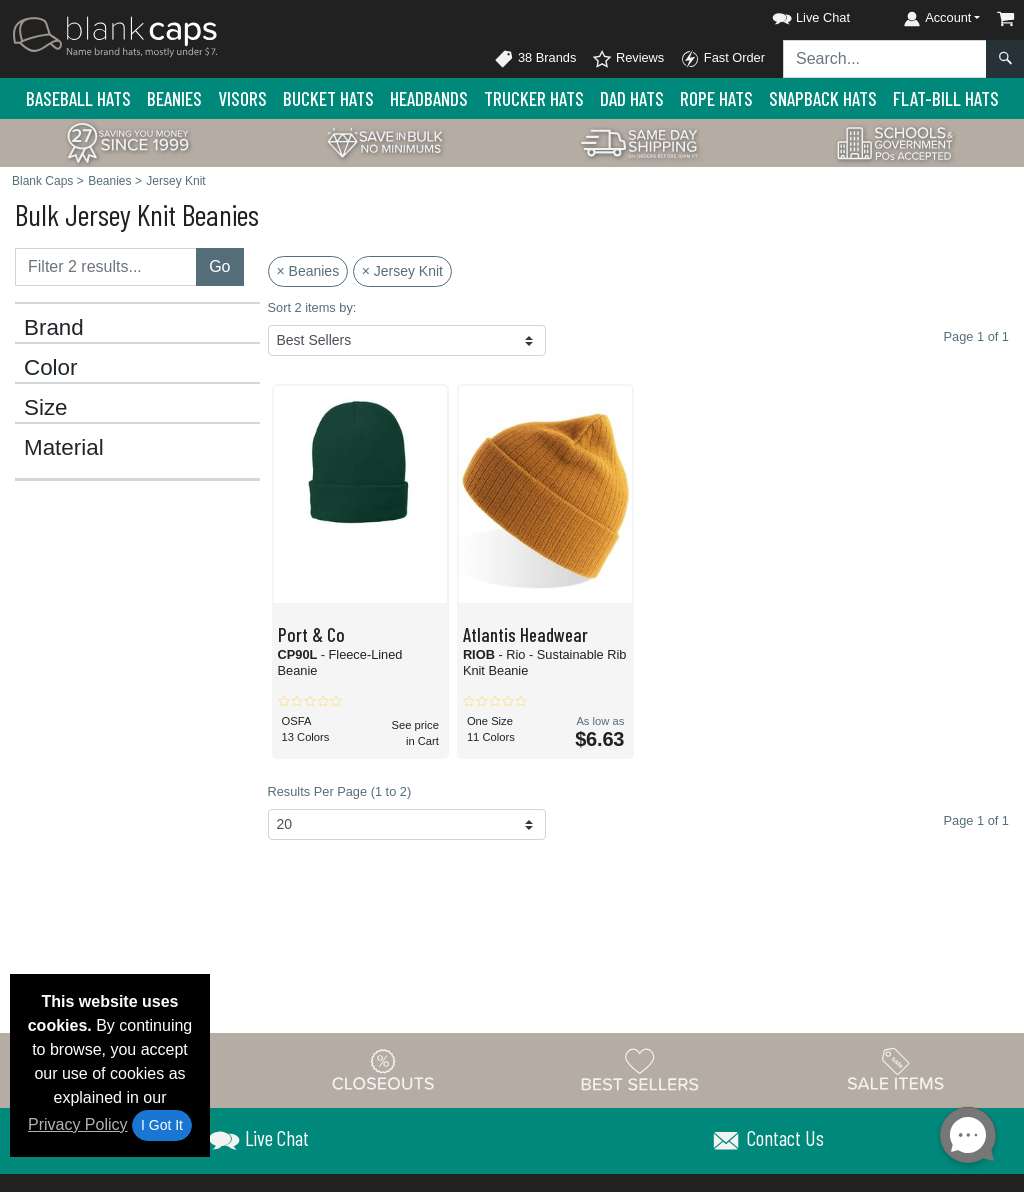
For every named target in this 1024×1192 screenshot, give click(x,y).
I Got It (162, 1125)
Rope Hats (716, 98)
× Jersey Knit (402, 271)
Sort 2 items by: (312, 307)
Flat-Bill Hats (946, 98)
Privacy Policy (78, 1124)
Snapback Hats (823, 98)
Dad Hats (632, 98)
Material (64, 448)
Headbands (429, 98)
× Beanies (308, 271)
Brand (54, 328)
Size (46, 408)
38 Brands (535, 59)
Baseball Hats (78, 98)
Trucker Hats (534, 98)
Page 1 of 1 (976, 820)
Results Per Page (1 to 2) (340, 791)
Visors (242, 98)
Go (219, 266)
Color (51, 368)
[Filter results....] (106, 267)
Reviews (628, 59)
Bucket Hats (328, 98)
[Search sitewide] (885, 59)
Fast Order (722, 59)
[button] (793, 14)
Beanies (174, 98)
